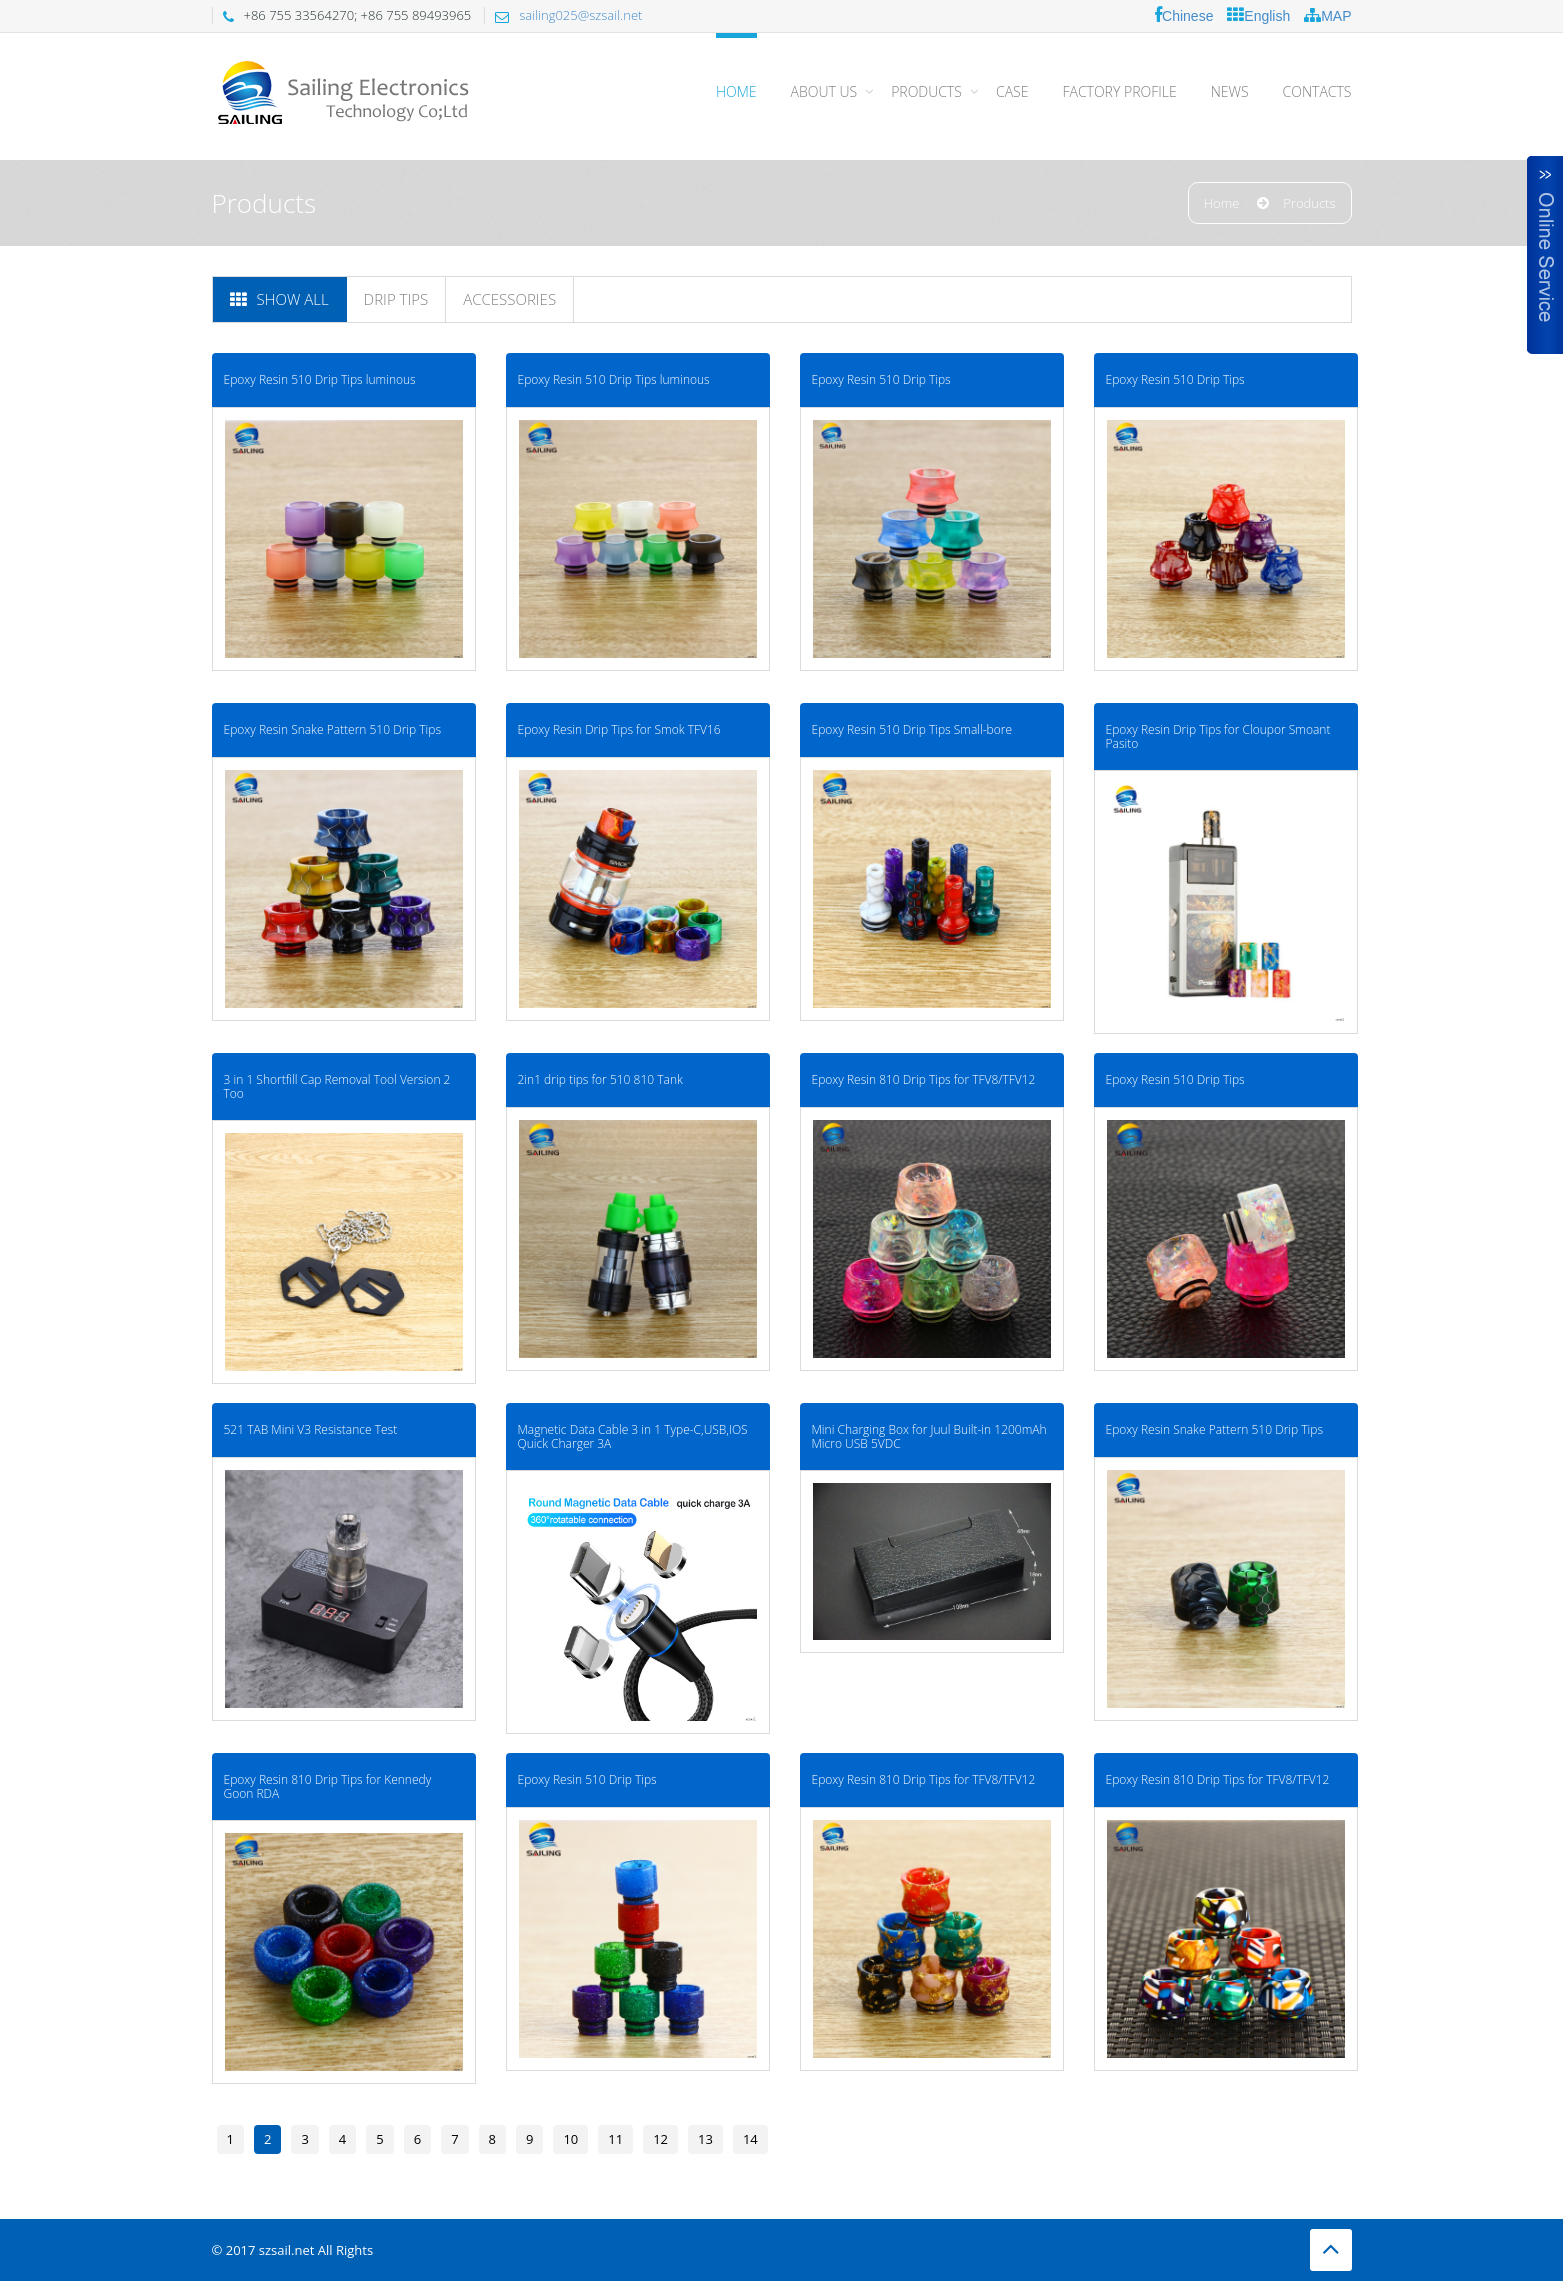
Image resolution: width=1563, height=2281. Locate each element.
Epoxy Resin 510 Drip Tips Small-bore (867, 703)
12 (660, 2139)
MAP (1327, 15)
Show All (279, 299)
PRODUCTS (926, 91)
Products (1309, 203)
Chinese (1184, 15)
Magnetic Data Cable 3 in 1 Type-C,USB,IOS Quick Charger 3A (610, 1357)
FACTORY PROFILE (1119, 91)
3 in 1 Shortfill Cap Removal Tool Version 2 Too (337, 1034)
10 (570, 2139)
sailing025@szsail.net (580, 15)
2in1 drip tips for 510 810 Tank (577, 1027)
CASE (1012, 91)
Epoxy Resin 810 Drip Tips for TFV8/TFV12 (879, 1027)
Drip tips (396, 299)
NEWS (1230, 91)
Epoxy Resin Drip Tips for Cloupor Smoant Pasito (1151, 710)
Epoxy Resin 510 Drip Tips (836, 379)
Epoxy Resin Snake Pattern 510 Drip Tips (333, 703)
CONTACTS (1317, 91)
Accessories (509, 299)
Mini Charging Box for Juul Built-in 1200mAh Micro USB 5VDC (884, 1357)
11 (615, 2139)
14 (750, 2139)
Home (736, 91)
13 (705, 2139)
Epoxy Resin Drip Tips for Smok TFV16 (596, 703)
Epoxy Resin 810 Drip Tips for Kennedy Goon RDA (328, 1681)
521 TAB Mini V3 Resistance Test (311, 1350)
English (1258, 15)
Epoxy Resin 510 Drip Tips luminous (320, 379)
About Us (824, 91)
